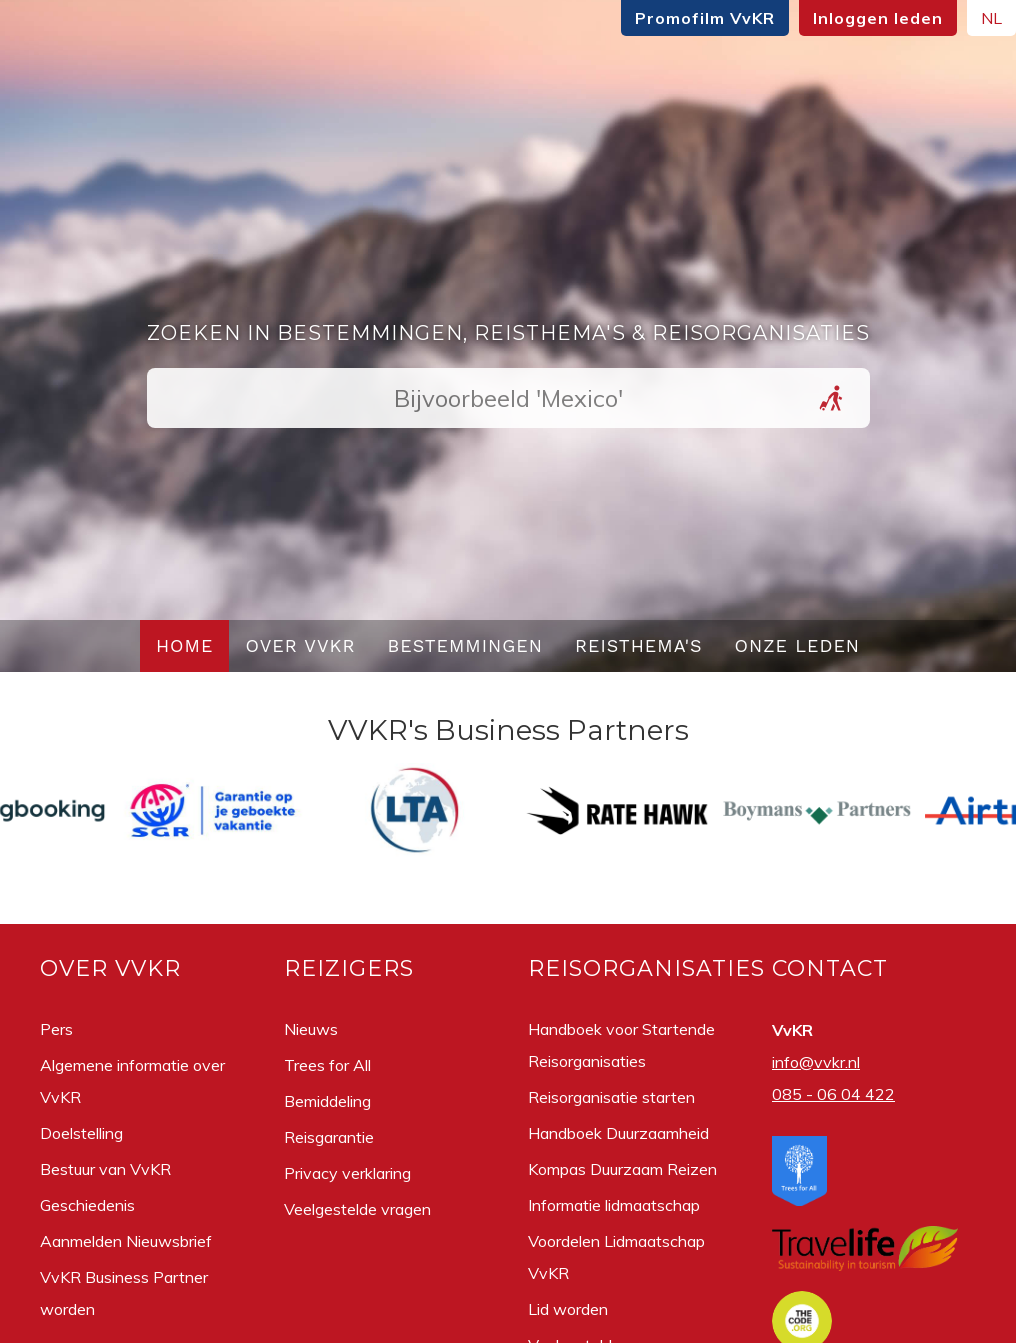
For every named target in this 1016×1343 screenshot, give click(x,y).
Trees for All (327, 1065)
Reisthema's (639, 645)
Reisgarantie (329, 1137)
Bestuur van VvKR (105, 1169)
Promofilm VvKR (705, 18)
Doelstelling (81, 1133)
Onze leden (798, 645)
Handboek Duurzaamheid (618, 1133)
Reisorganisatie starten (611, 1097)
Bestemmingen (465, 645)
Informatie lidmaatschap (614, 1205)
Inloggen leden (878, 18)
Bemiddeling (327, 1101)
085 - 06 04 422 (833, 1094)
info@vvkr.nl (816, 1062)
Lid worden (568, 1309)
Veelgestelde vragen (357, 1209)
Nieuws (311, 1029)
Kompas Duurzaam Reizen (622, 1169)
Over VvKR (300, 645)
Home (185, 645)
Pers (56, 1029)
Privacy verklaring (347, 1173)
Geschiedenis (87, 1205)
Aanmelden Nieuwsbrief (126, 1241)
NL (991, 18)
